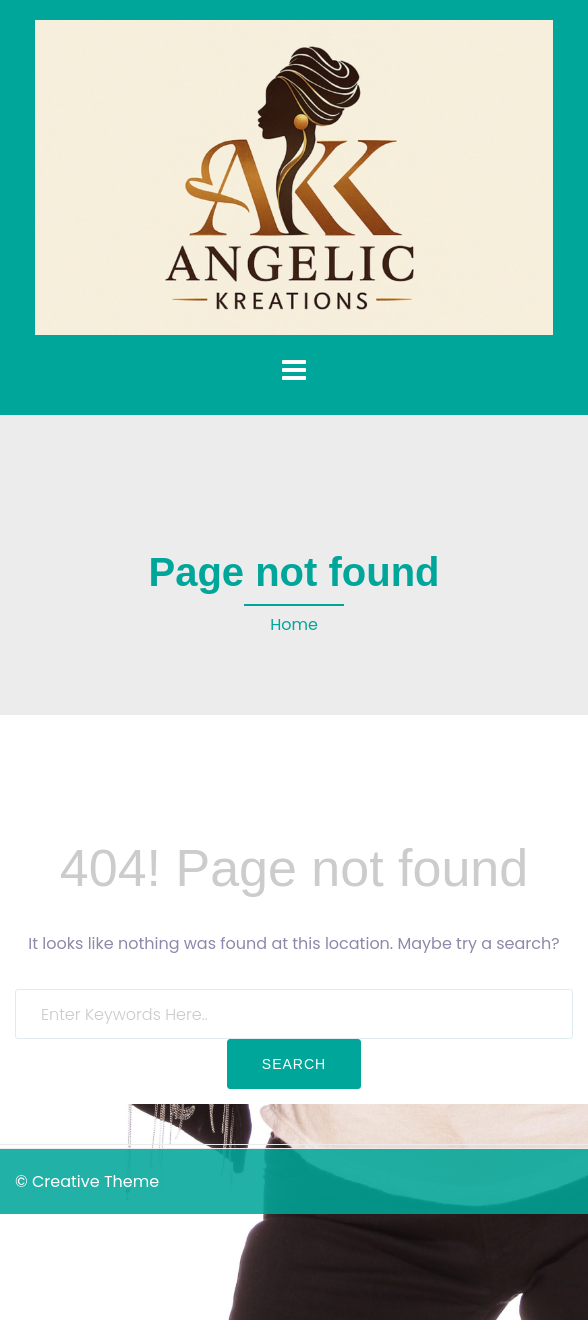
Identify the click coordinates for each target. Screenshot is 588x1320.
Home (294, 624)
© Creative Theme (87, 1181)
